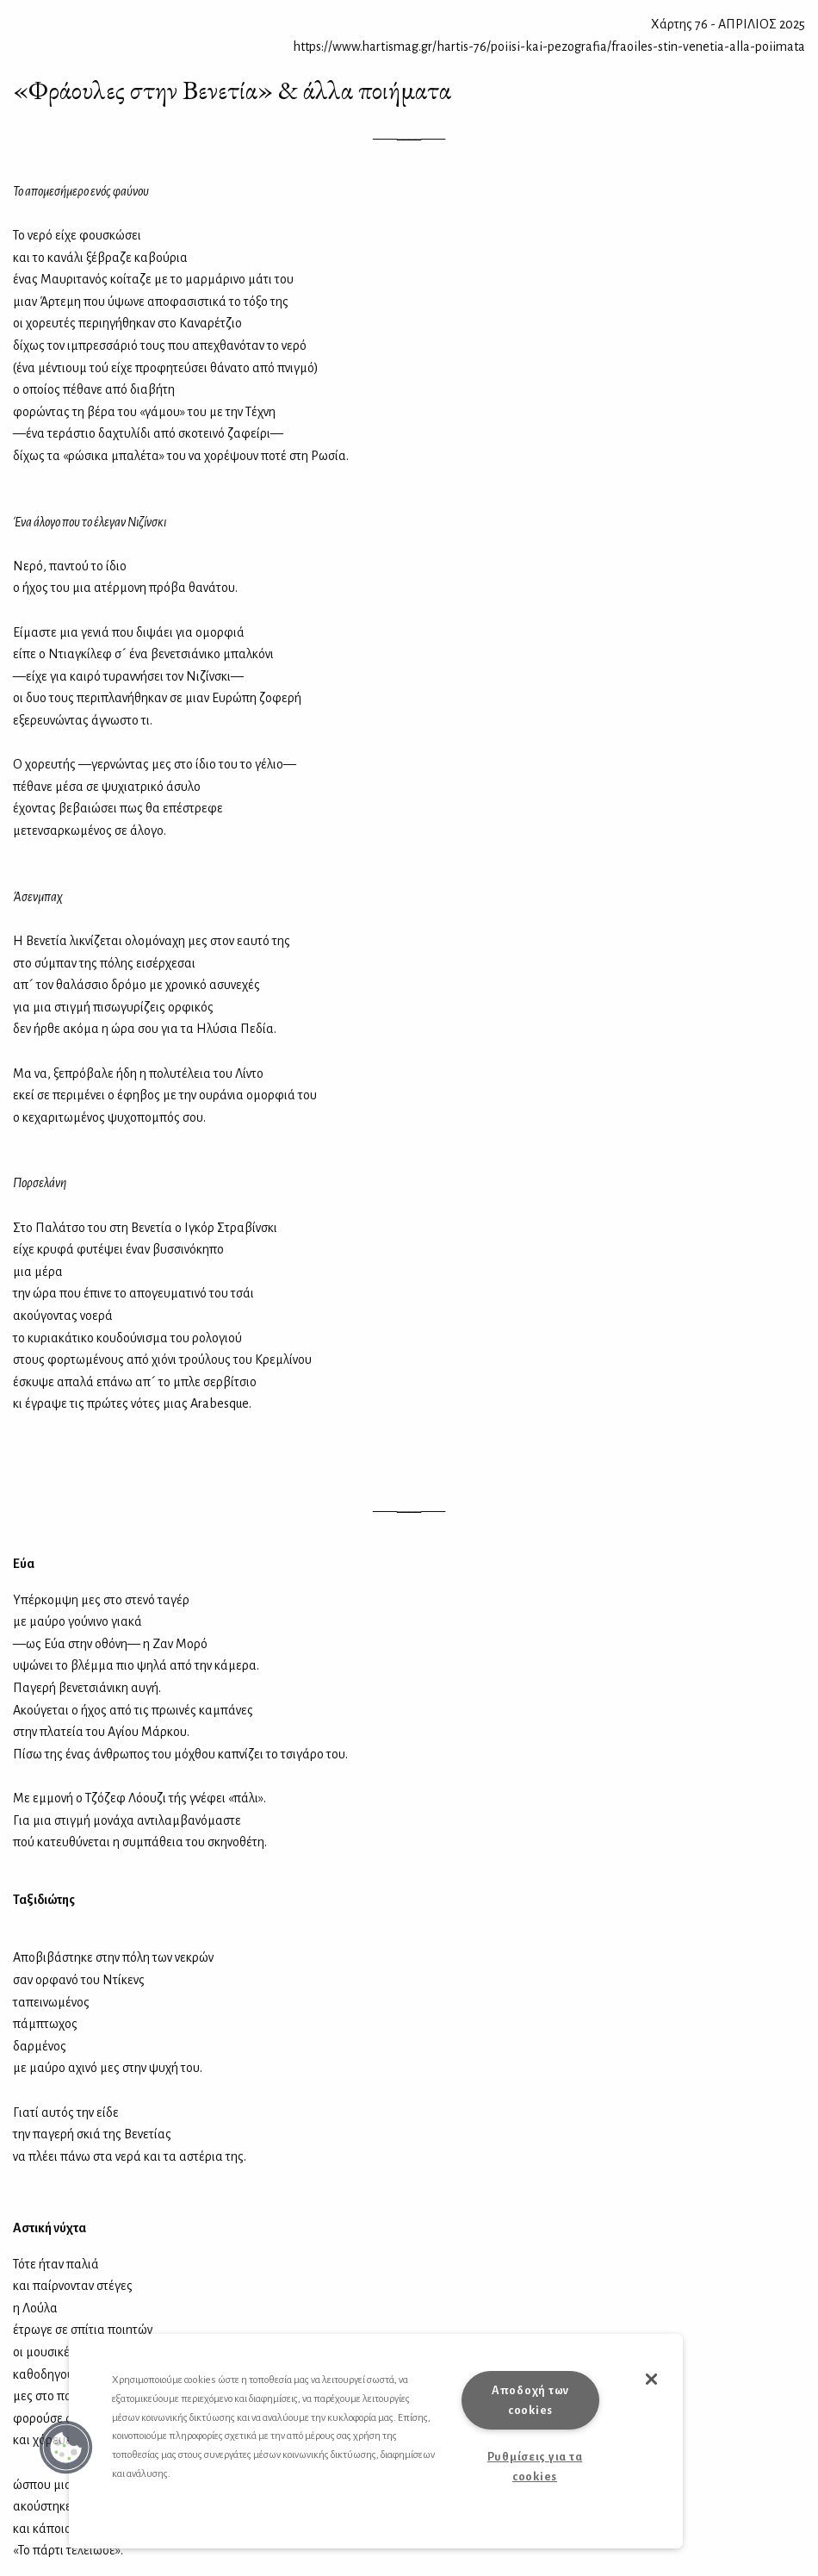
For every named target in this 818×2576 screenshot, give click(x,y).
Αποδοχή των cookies (530, 2400)
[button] (66, 2447)
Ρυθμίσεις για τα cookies (535, 2466)
